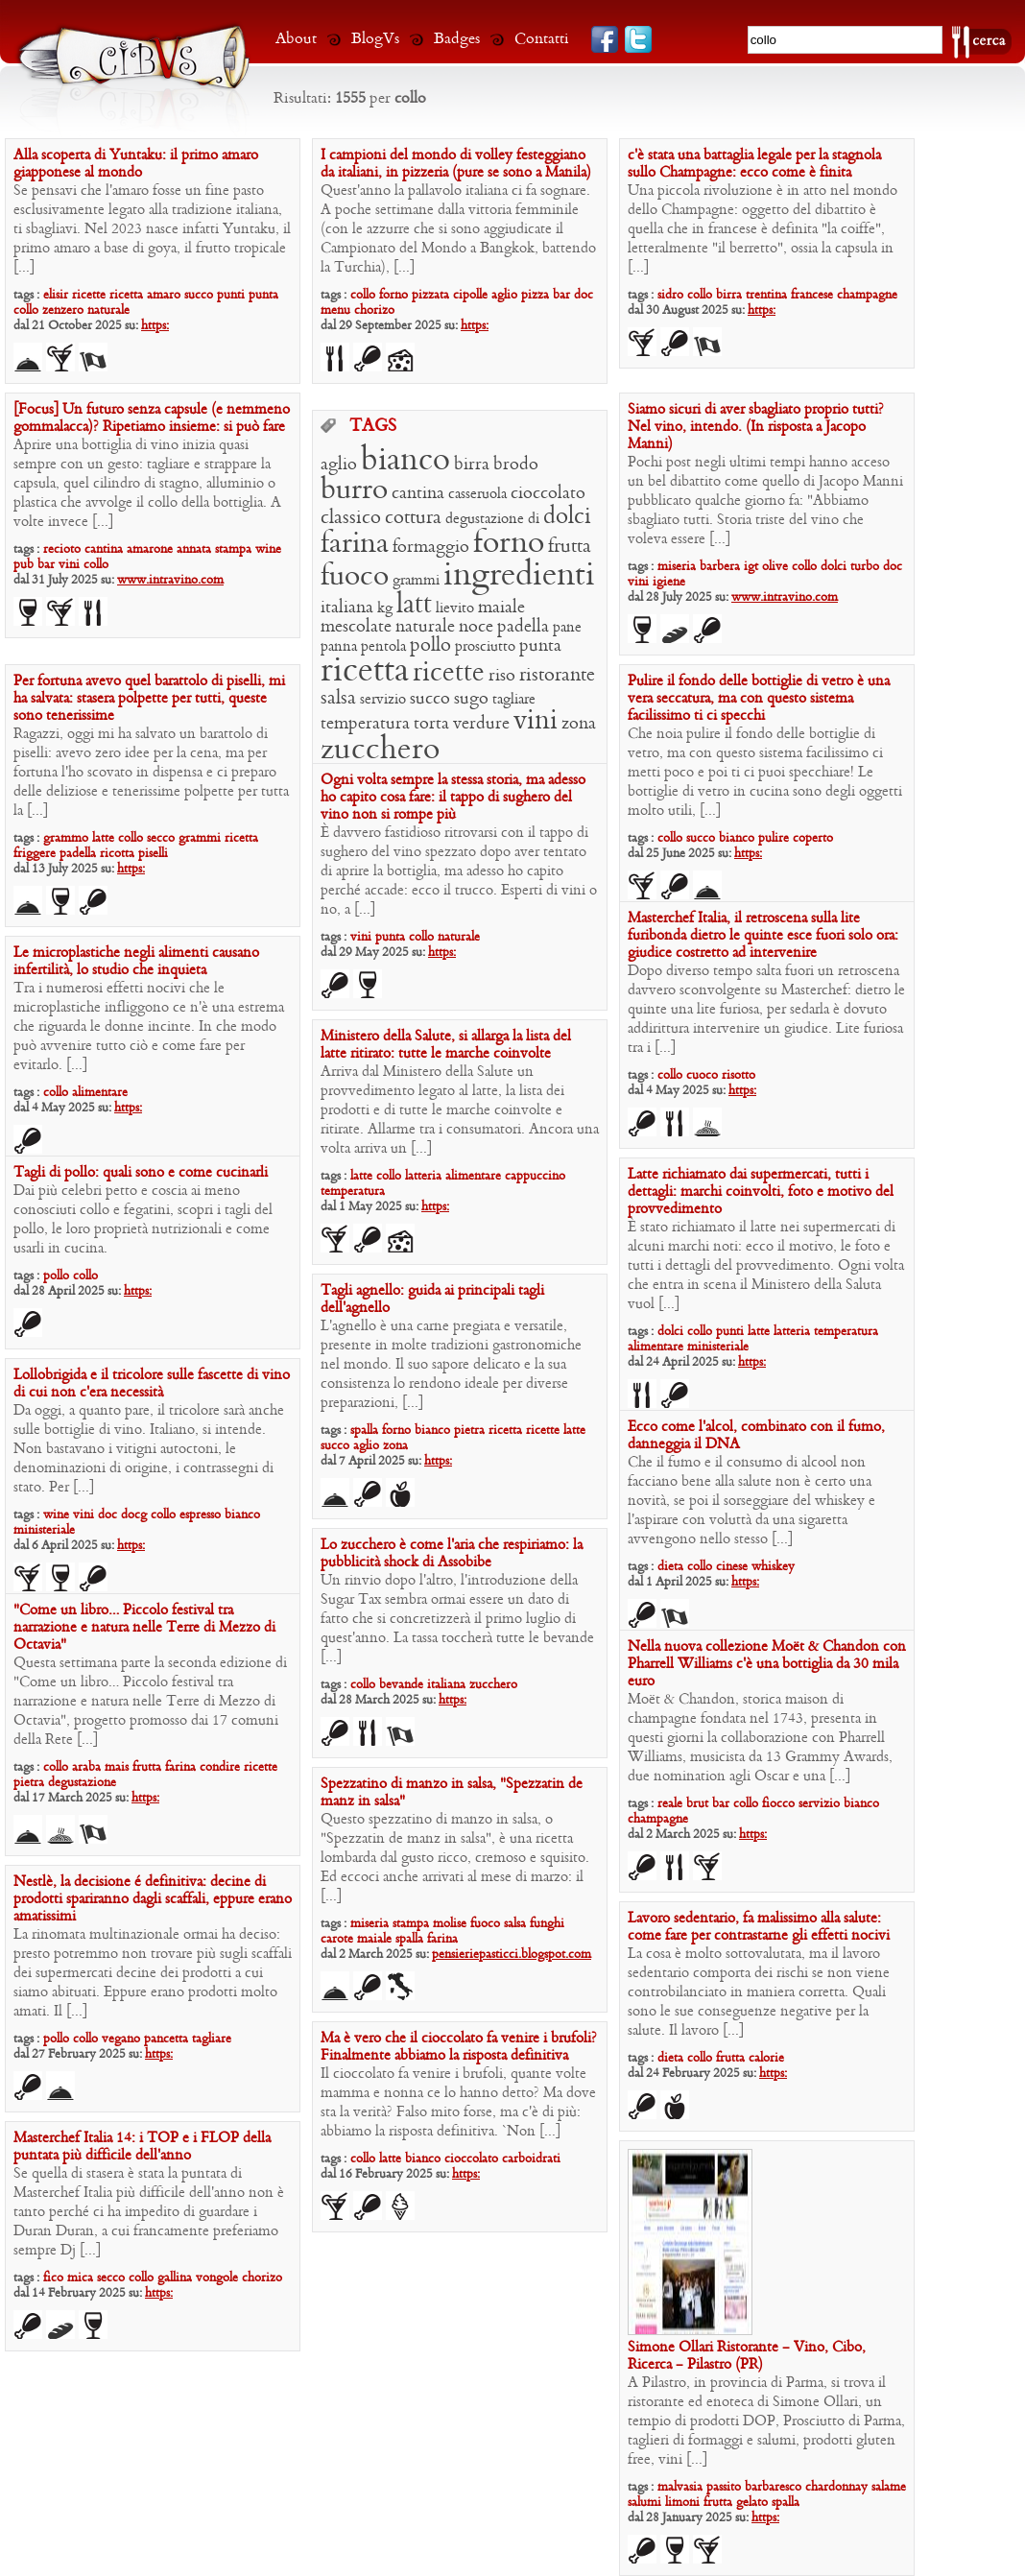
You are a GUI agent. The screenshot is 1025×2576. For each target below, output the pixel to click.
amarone (150, 549)
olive (775, 567)
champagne (867, 295)
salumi (644, 2502)
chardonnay (836, 2487)
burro (354, 491)
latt (414, 605)
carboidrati (531, 2159)
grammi (416, 580)
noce (476, 627)
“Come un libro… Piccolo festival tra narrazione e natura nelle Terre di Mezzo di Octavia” (144, 1628)
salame (888, 2487)
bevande (401, 1685)
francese (812, 295)
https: (155, 326)
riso (502, 676)
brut (697, 1804)
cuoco (702, 1075)
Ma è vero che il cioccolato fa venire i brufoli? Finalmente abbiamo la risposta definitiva (459, 2047)
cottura (413, 518)
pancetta (166, 2039)
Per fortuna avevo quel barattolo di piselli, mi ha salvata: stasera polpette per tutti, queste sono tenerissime (149, 699)
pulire (773, 838)
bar (561, 295)
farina (355, 544)
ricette (89, 295)
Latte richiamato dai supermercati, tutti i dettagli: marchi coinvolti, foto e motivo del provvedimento (761, 1192)
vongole (217, 2278)
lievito (455, 608)
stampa (233, 549)
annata (194, 549)
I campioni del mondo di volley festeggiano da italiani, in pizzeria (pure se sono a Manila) (456, 164)
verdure (481, 724)
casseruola (477, 494)
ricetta (126, 295)
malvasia (680, 2487)
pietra (469, 1430)
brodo (515, 465)
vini (69, 565)
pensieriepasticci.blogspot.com (511, 1954)
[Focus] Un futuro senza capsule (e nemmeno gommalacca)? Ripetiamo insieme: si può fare (151, 418)
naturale (108, 310)
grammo (65, 838)
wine (268, 549)
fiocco (778, 1804)
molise (449, 1924)
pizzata (430, 295)
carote (337, 1939)
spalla (364, 1430)
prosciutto (485, 647)
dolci (833, 567)
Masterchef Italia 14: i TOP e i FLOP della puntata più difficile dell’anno (142, 2147)
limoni (682, 2502)
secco (161, 838)
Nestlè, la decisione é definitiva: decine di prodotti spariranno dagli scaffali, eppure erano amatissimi (152, 1899)
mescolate (356, 627)
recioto (62, 549)
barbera (720, 567)
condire (220, 1767)
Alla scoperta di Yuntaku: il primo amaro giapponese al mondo (135, 164)
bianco (405, 461)
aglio (504, 295)
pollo (430, 645)
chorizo (374, 310)
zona (578, 724)
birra (729, 295)
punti (231, 295)
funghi (547, 1924)
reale (669, 1804)
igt (751, 567)
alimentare (100, 1092)
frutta (569, 547)
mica (80, 2278)
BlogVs (375, 39)
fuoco (355, 577)
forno (393, 295)
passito (723, 2487)
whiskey (773, 1567)
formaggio (431, 547)
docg (134, 1515)
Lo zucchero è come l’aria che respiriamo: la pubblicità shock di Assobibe (452, 1554)
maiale (501, 608)
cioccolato (548, 494)
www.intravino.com (170, 580)
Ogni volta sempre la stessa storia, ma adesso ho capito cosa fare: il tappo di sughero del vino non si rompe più (453, 797)
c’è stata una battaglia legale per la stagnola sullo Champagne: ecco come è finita (754, 164)
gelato (752, 2502)
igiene (669, 582)
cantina (103, 549)
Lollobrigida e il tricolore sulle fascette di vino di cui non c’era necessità (151, 1384)
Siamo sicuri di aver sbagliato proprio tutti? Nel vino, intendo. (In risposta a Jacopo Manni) (756, 427)
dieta (670, 1567)
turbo (864, 567)
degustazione (484, 519)
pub (23, 565)
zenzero (62, 310)
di (533, 519)
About (296, 39)
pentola (383, 647)
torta (431, 724)
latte (103, 838)
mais (117, 1767)
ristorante (557, 675)
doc (583, 295)
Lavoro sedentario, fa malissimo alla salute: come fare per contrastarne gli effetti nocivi (759, 1927)
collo (25, 310)
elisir (55, 295)
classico (351, 518)
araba (86, 1767)
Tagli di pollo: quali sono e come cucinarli (140, 1172)
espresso (200, 1515)
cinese (732, 1567)
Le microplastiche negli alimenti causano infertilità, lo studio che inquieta (136, 961)
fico (53, 2278)
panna (339, 647)
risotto (738, 1075)
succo (198, 295)
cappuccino (535, 1176)
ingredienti (519, 576)
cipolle (470, 295)
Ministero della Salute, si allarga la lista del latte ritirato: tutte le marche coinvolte (446, 1045)
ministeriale (718, 1347)
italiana (347, 608)
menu (335, 310)
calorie (766, 2058)
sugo (471, 699)
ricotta (117, 854)
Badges (457, 39)
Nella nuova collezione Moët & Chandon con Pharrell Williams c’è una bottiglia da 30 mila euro (767, 1664)
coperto (813, 838)
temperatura (365, 724)
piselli (153, 854)
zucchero (380, 750)
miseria (676, 567)
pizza (535, 295)
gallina (174, 2278)
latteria (423, 1176)
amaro (163, 295)
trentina (766, 295)
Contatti (541, 39)
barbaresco (773, 2487)
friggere (34, 854)
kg (385, 608)
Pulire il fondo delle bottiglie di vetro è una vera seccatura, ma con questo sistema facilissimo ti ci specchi (759, 699)
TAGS (372, 427)
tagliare (514, 699)
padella (523, 627)
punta (263, 295)
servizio (383, 699)
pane (567, 627)
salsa (338, 698)
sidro (670, 295)
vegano (121, 2039)
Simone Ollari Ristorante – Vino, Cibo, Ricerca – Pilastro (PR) (747, 2356)
